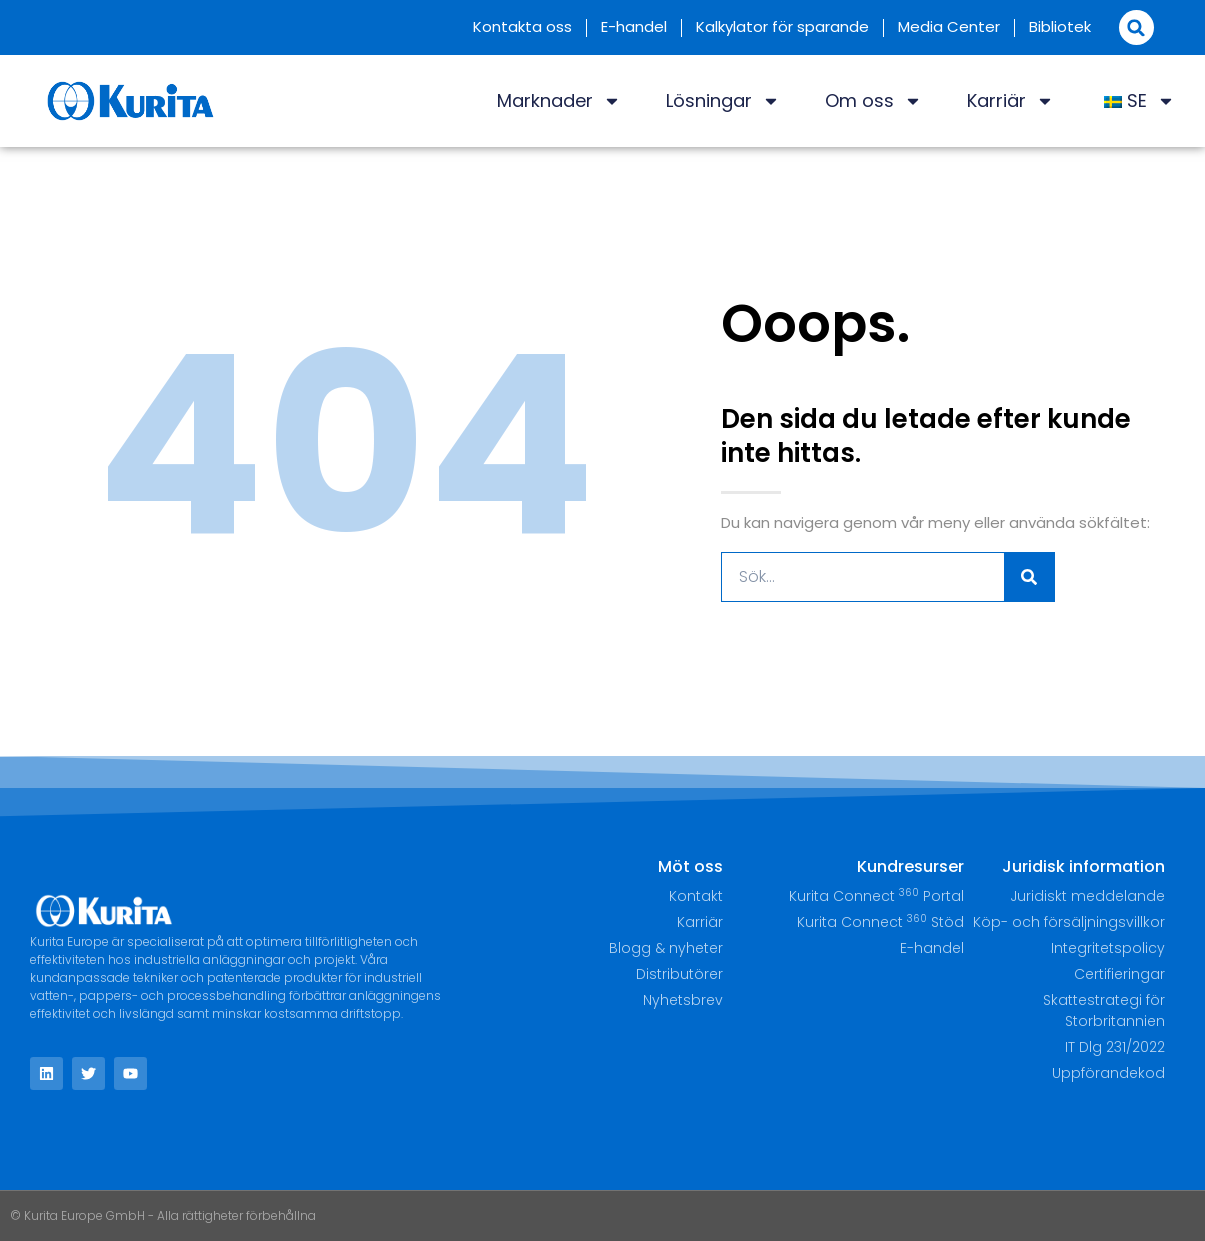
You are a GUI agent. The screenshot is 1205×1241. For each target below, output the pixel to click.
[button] (1136, 27)
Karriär (1010, 101)
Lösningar (723, 101)
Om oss (873, 101)
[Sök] (1029, 577)
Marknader (559, 101)
